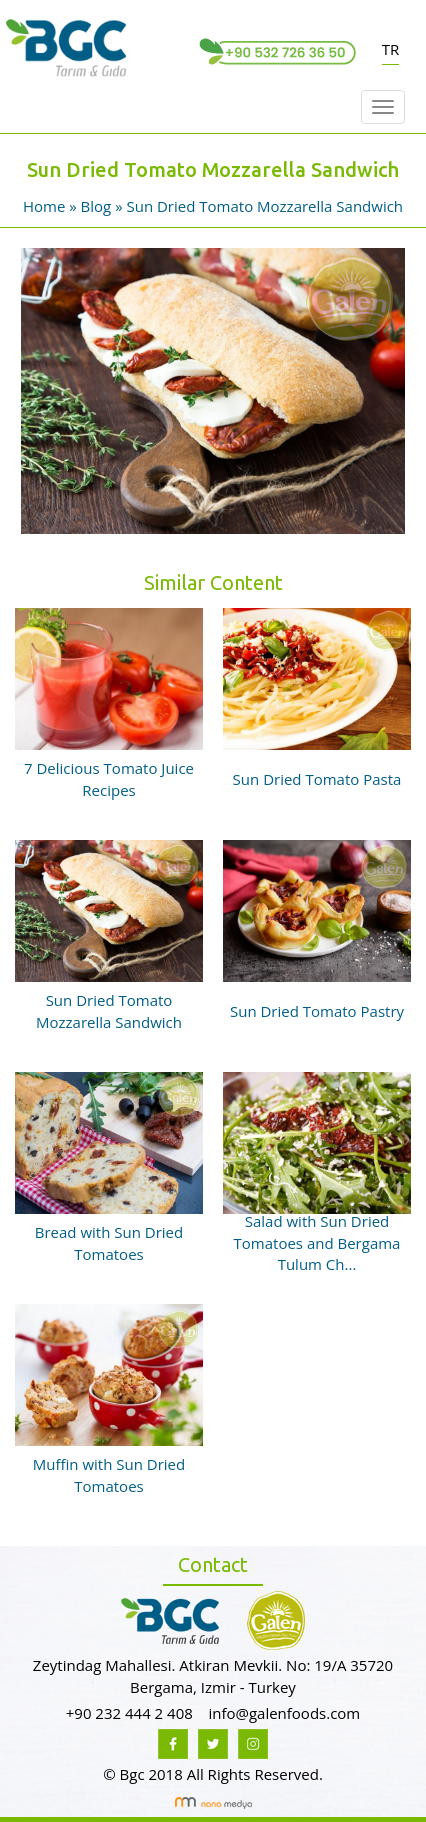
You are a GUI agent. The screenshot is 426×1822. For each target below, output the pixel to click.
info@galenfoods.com (284, 1713)
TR (391, 49)
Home (46, 206)
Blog (96, 206)
